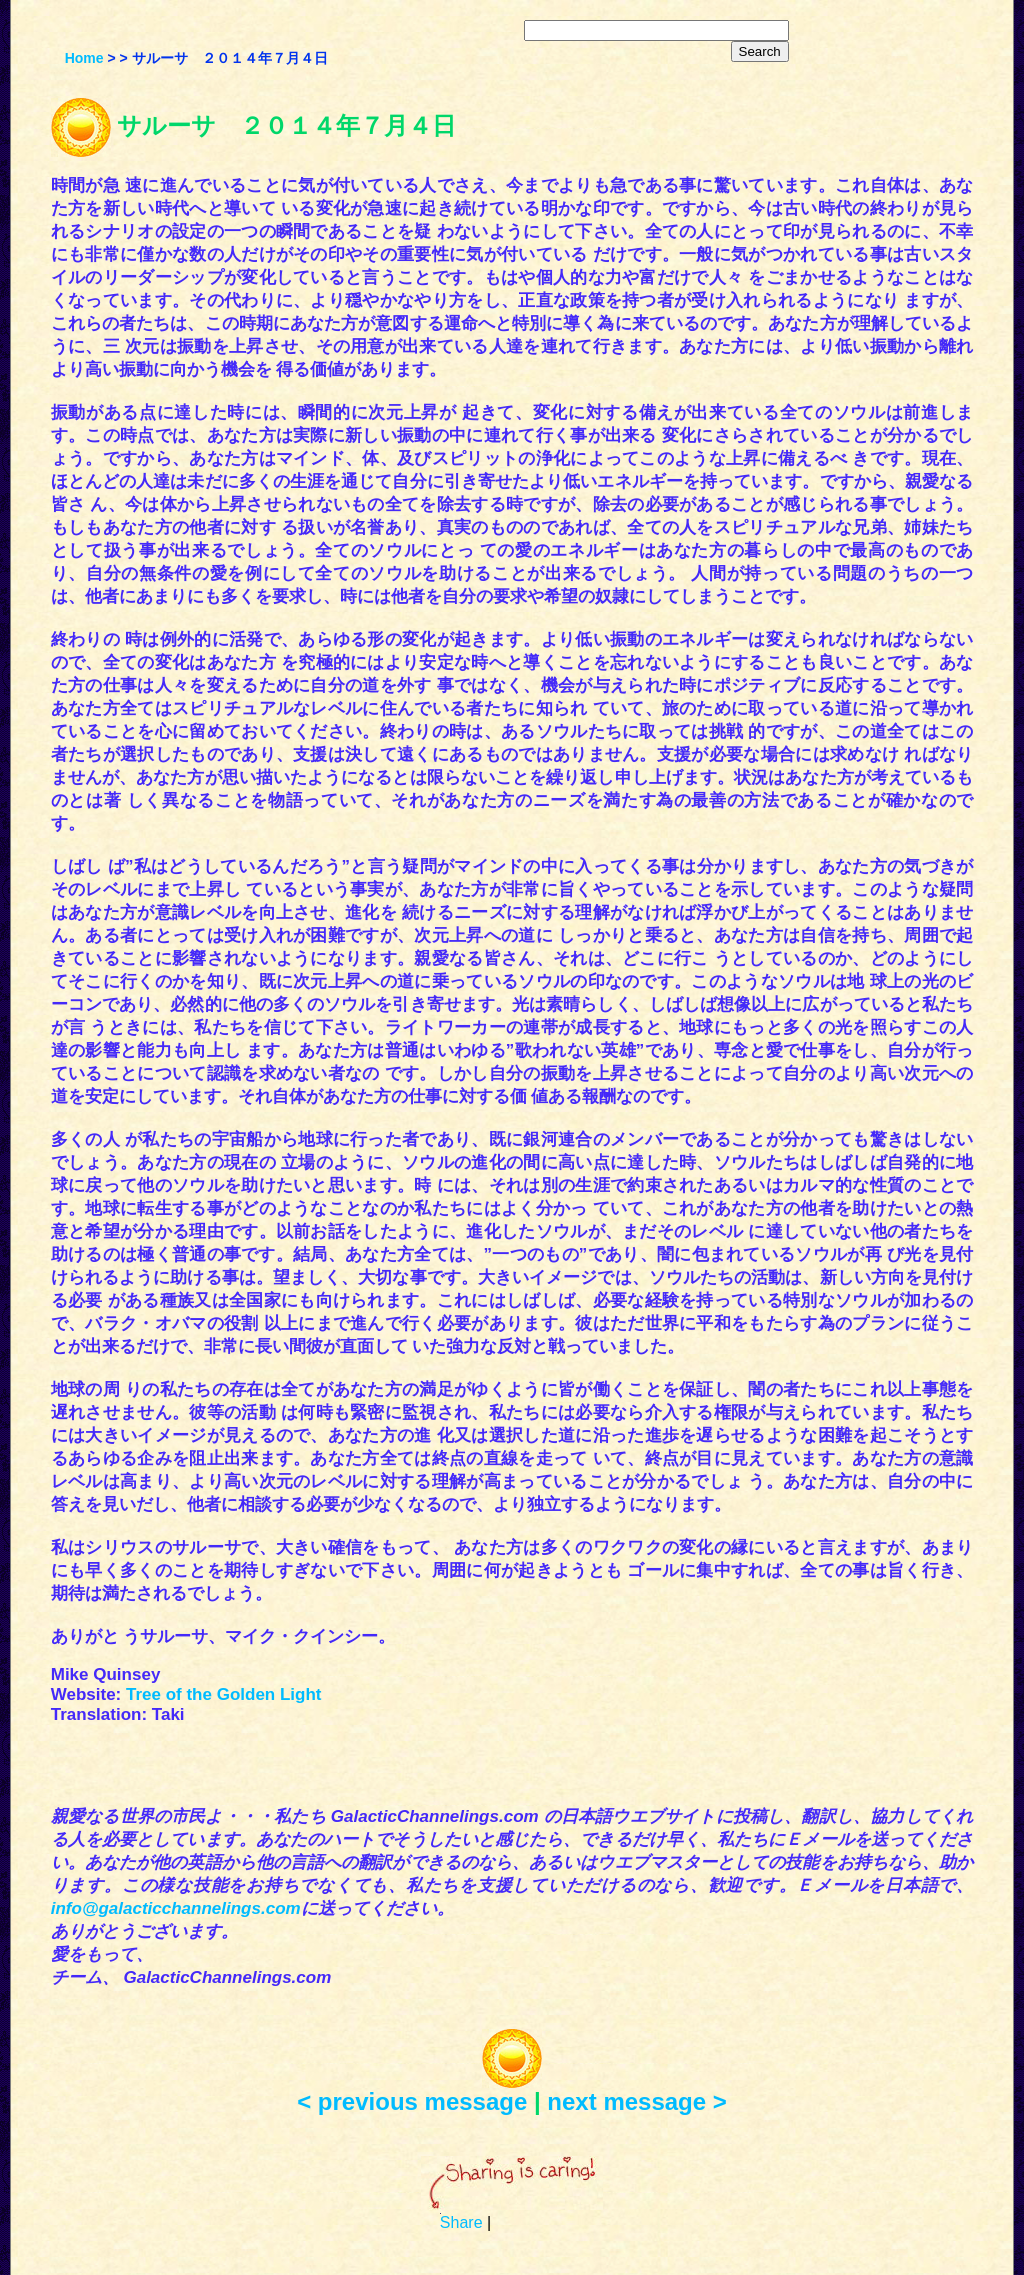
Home (84, 58)
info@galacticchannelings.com (176, 1908)
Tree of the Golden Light (224, 1694)
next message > (636, 2101)
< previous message (412, 2101)
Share (461, 2222)
